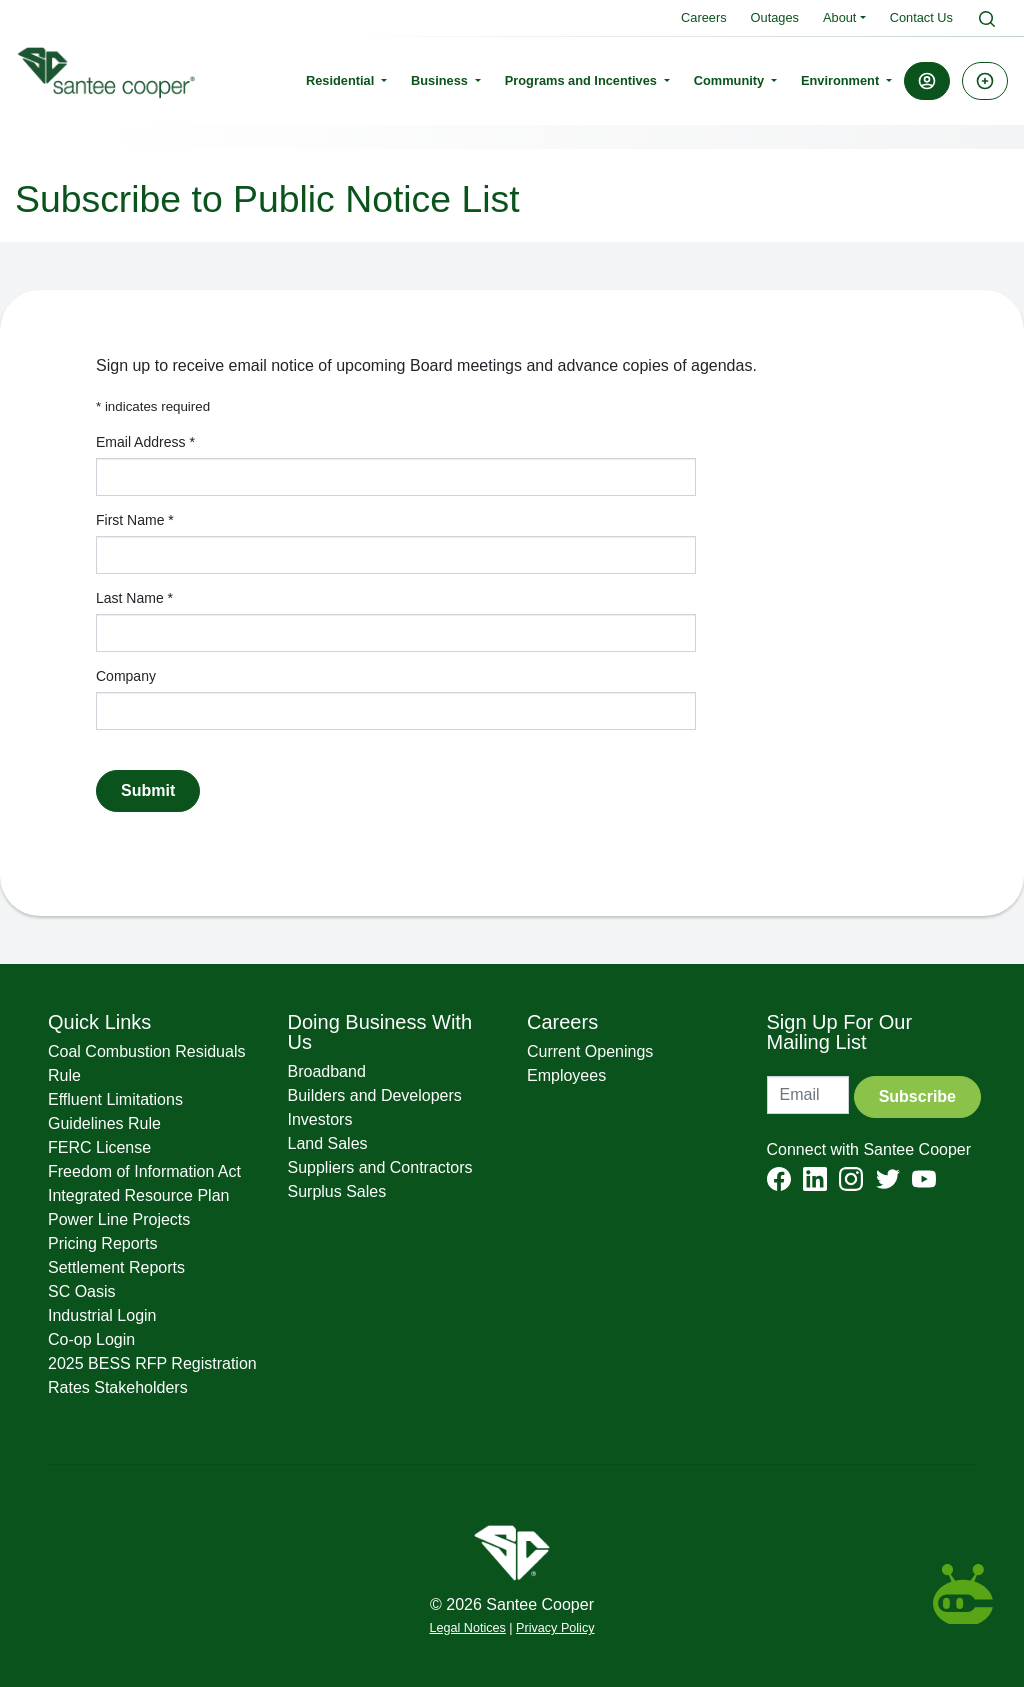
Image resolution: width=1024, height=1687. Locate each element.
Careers (704, 17)
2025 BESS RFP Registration (152, 1363)
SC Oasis (82, 1291)
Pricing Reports (102, 1243)
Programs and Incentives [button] (583, 80)
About (839, 17)
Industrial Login (102, 1315)
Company (126, 676)
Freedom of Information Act (144, 1171)
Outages (775, 17)
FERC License (99, 1147)
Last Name (134, 598)
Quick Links (99, 1022)
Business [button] (441, 80)
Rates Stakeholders (118, 1387)
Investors (320, 1119)
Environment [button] (842, 80)
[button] (927, 81)
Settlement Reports (116, 1267)
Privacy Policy (555, 1628)
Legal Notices (468, 1628)
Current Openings (590, 1051)
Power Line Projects (119, 1219)
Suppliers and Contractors (380, 1167)
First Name (135, 520)
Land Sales (328, 1143)
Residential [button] (342, 80)
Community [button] (731, 80)
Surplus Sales (337, 1191)
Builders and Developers (375, 1095)
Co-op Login (91, 1339)
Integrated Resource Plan (138, 1195)
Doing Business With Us (380, 1032)
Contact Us (921, 17)
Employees (566, 1075)
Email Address (145, 442)
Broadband (327, 1071)
